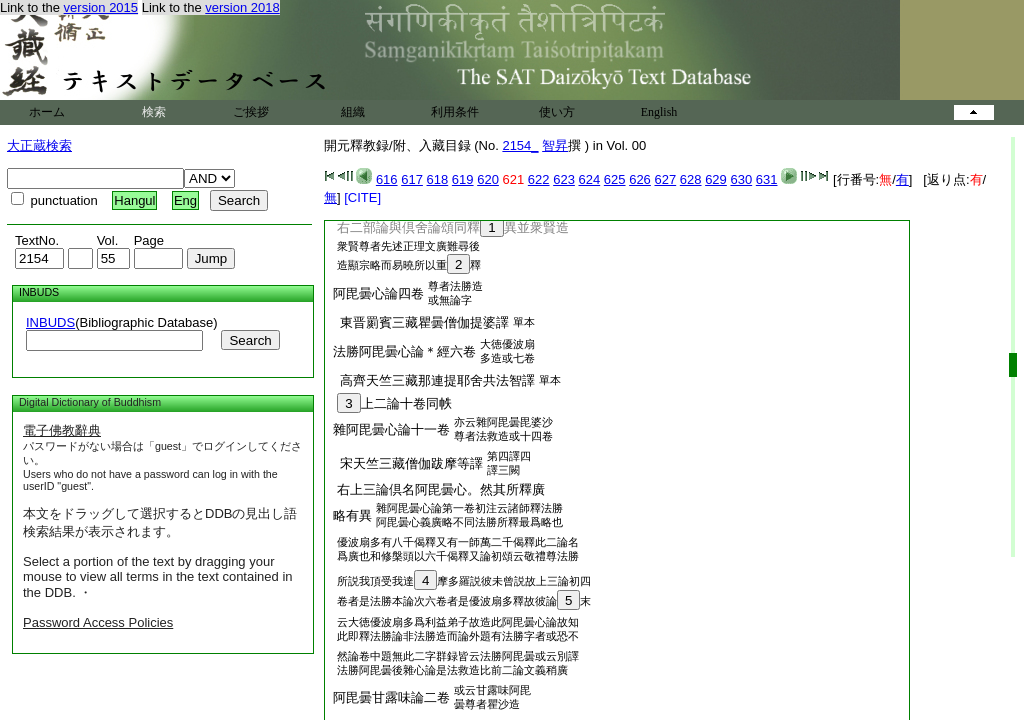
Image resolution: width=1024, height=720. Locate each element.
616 (387, 179)
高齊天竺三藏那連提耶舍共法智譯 (434, 380)
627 (665, 179)
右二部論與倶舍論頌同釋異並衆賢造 (449, 227)
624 (590, 179)
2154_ (520, 145)
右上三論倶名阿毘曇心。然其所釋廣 (437, 489)
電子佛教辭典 (62, 430)
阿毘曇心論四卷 (378, 293)
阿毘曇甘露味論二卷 (391, 697)
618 (438, 179)
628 (691, 179)
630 (741, 179)
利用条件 (455, 112)
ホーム (47, 112)
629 (716, 179)
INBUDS (50, 322)
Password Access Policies (98, 622)
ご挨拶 (251, 112)
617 (412, 179)
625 (615, 179)
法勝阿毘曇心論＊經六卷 (404, 351)
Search (250, 340)
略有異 (352, 515)
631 (767, 179)
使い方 (557, 112)
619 (463, 179)
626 (640, 179)
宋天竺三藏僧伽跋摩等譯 (408, 463)
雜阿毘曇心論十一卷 (391, 429)
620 (488, 179)
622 (539, 179)
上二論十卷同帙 (391, 403)
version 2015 (101, 7)
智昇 (555, 145)
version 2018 (242, 7)
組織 (353, 112)
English (659, 112)
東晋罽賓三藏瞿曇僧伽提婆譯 (421, 322)
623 (564, 179)
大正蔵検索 (39, 145)
